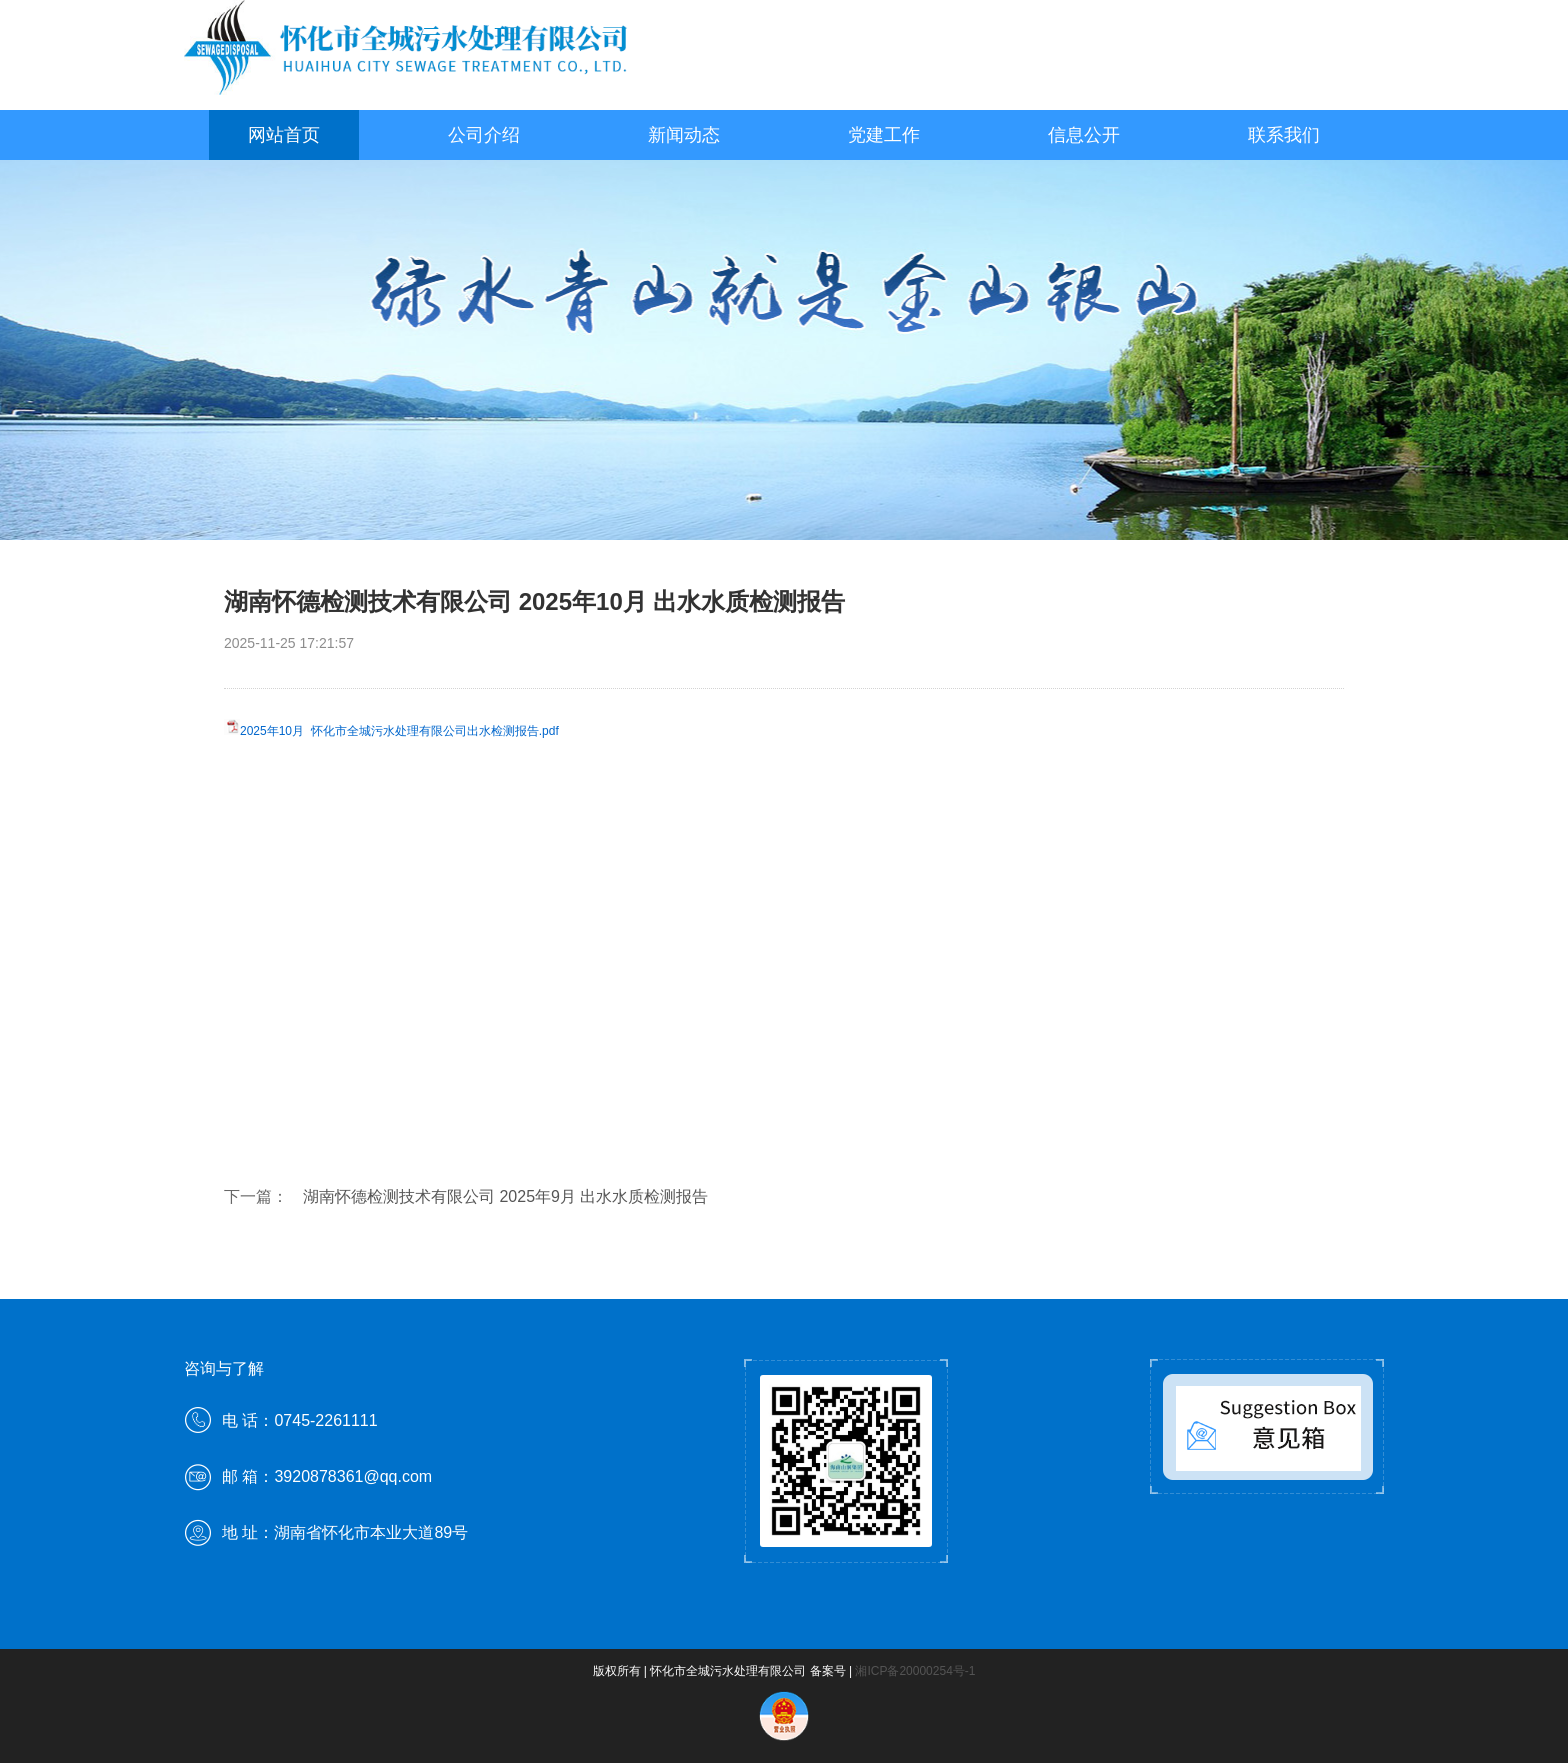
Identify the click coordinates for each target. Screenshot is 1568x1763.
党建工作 (884, 135)
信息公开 (1084, 135)
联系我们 (1284, 135)
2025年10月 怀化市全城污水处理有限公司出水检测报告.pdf (399, 731)
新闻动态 (684, 135)
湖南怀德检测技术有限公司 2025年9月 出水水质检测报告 (505, 1196)
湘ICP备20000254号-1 (915, 1671)
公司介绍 (484, 135)
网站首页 (284, 135)
